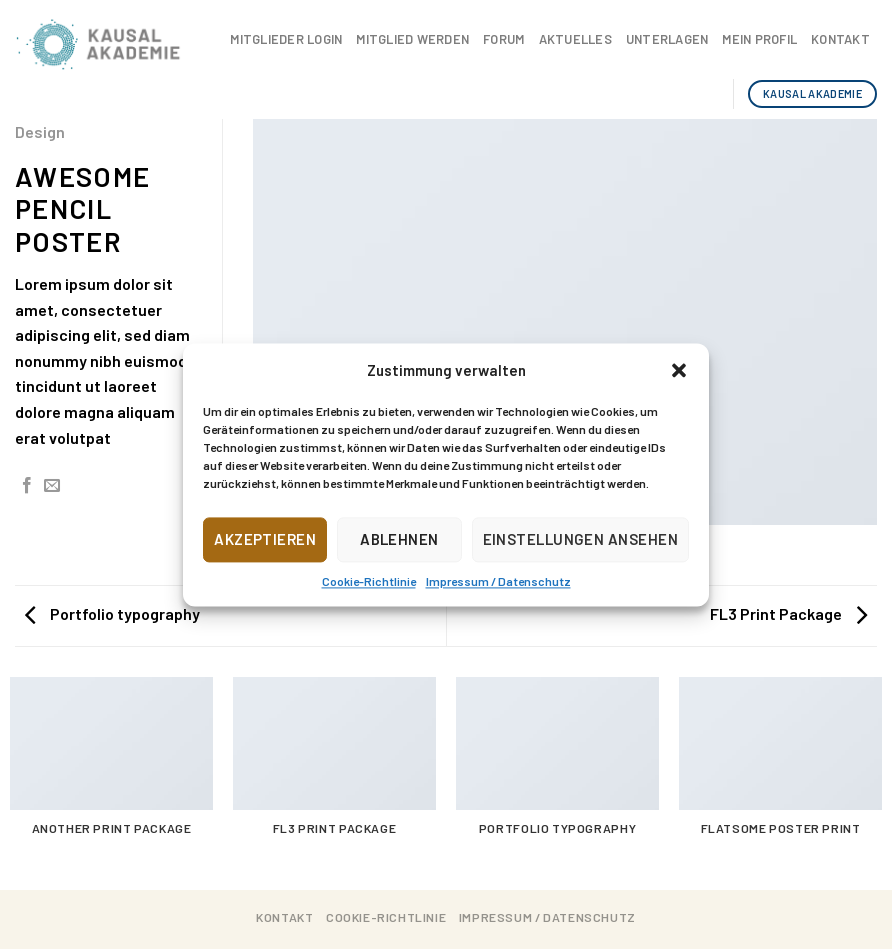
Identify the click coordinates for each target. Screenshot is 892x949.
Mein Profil (759, 39)
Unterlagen (667, 39)
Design (40, 131)
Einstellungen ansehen (580, 539)
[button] (679, 370)
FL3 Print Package (788, 613)
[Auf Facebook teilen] (27, 486)
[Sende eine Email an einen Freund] (52, 486)
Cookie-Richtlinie (369, 581)
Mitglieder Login (286, 39)
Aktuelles (575, 39)
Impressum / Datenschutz (498, 581)
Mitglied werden (412, 39)
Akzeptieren (265, 539)
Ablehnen (399, 539)
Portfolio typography (112, 613)
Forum (503, 39)
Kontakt (840, 39)
